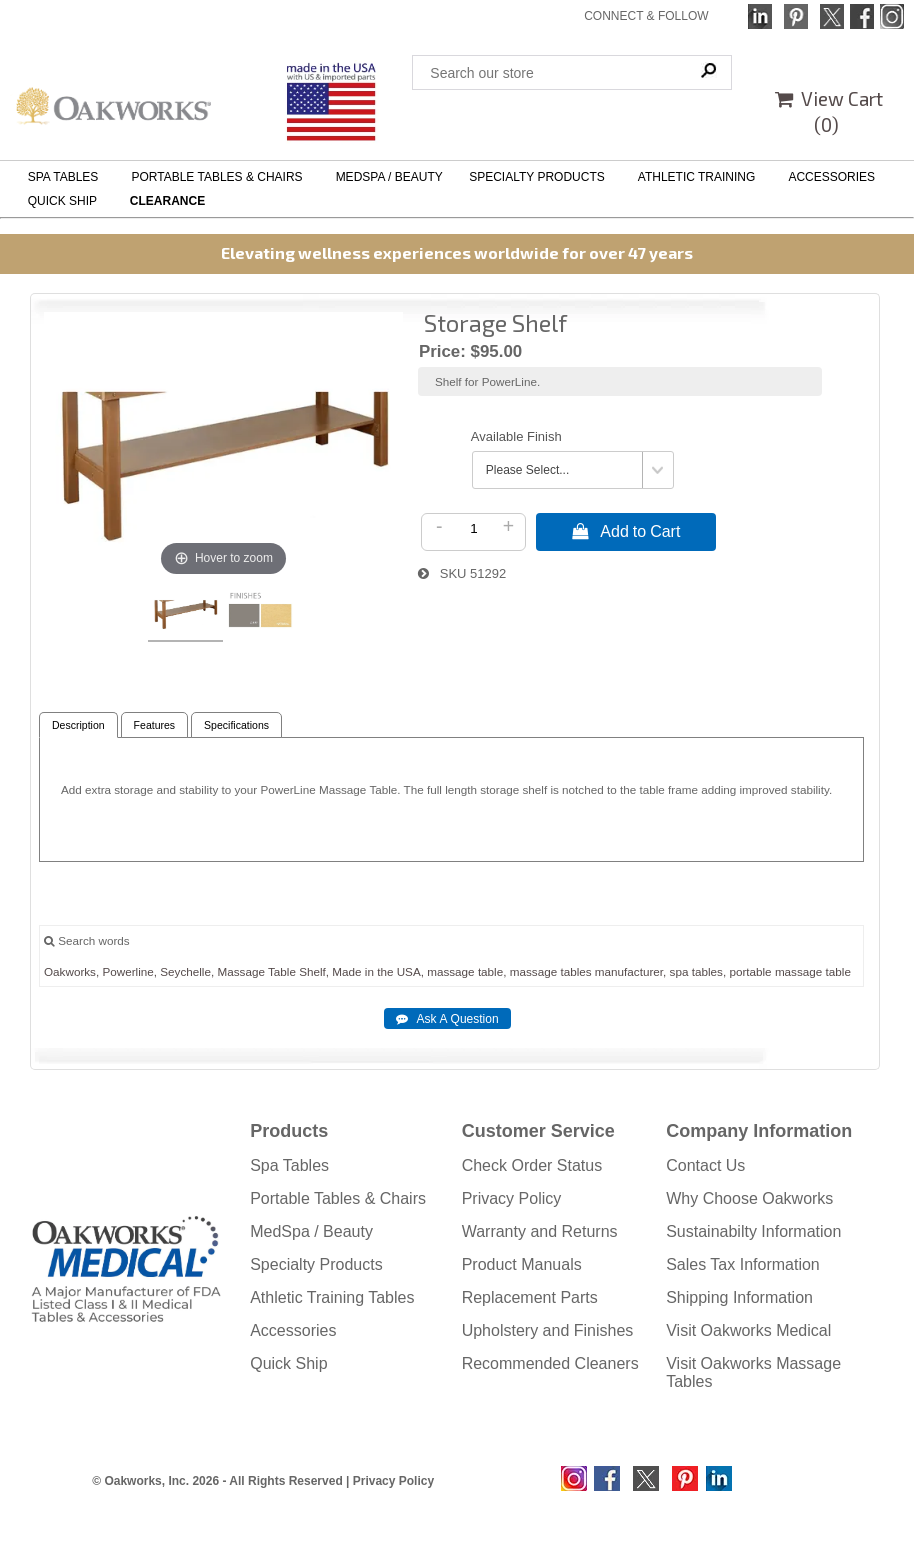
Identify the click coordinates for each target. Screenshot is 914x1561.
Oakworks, (71, 971)
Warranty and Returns (540, 1231)
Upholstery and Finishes (548, 1330)
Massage (240, 971)
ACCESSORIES (834, 177)
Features (155, 725)
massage (450, 971)
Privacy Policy (512, 1198)
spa (679, 971)
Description (78, 725)
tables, (709, 971)
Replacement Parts (530, 1297)
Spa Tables (289, 1165)
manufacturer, (630, 971)
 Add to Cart (626, 531)
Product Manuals (522, 1264)
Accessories (293, 1330)
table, (492, 971)
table (838, 971)
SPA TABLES (66, 177)
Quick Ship (288, 1363)
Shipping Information (739, 1297)
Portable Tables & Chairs (338, 1198)
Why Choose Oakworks (749, 1198)
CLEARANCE (167, 201)
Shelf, (314, 971)
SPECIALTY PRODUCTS (540, 177)
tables (575, 971)
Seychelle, (187, 971)
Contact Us (705, 1165)
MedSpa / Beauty (311, 1231)
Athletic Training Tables (332, 1297)
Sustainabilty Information (753, 1231)
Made (346, 971)
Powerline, (129, 971)
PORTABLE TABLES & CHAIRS (220, 177)
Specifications (236, 725)
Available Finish (516, 436)
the (385, 971)
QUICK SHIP (66, 201)
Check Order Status (532, 1165)
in (369, 971)
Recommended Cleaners (550, 1363)
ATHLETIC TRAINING (700, 177)
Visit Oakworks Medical (748, 1330)
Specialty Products (316, 1264)
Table (282, 971)
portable (750, 971)
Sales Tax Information (743, 1264)
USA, (410, 971)
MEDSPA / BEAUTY (389, 177)
